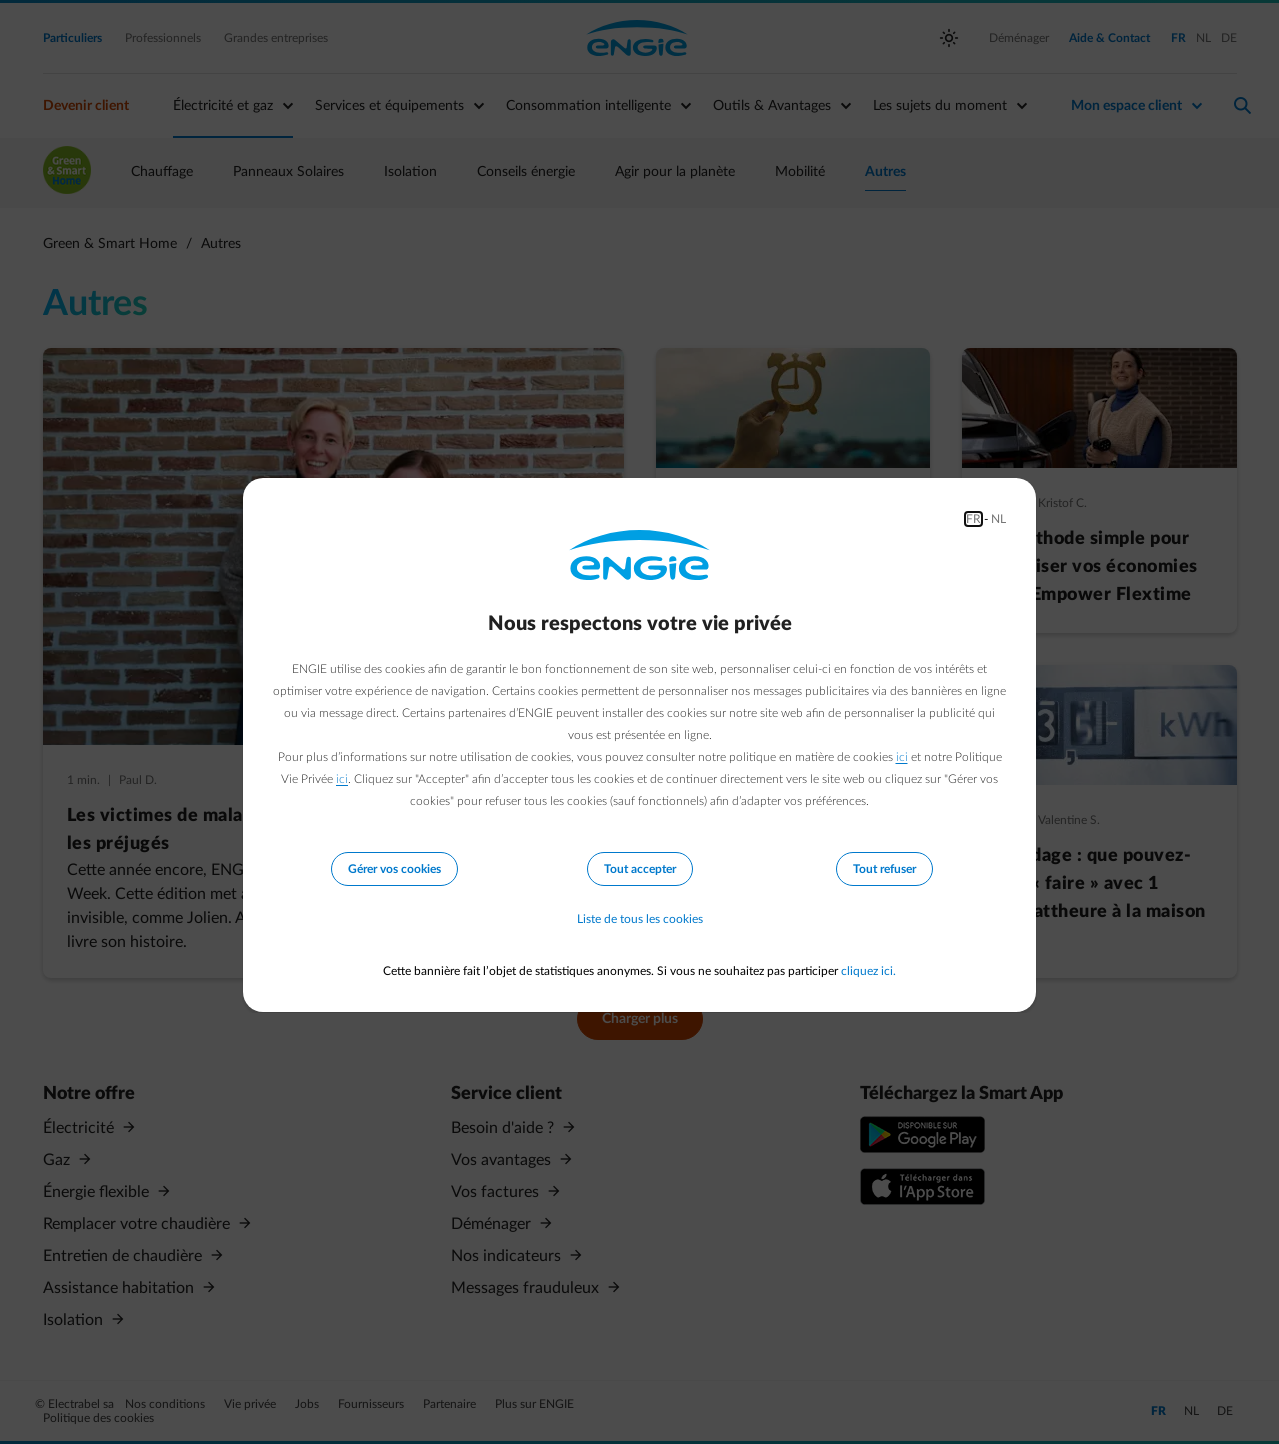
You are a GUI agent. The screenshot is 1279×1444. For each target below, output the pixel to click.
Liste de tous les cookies (640, 919)
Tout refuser (884, 869)
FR (973, 519)
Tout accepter (640, 869)
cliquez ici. (868, 971)
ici (902, 757)
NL (998, 519)
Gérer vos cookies (394, 869)
